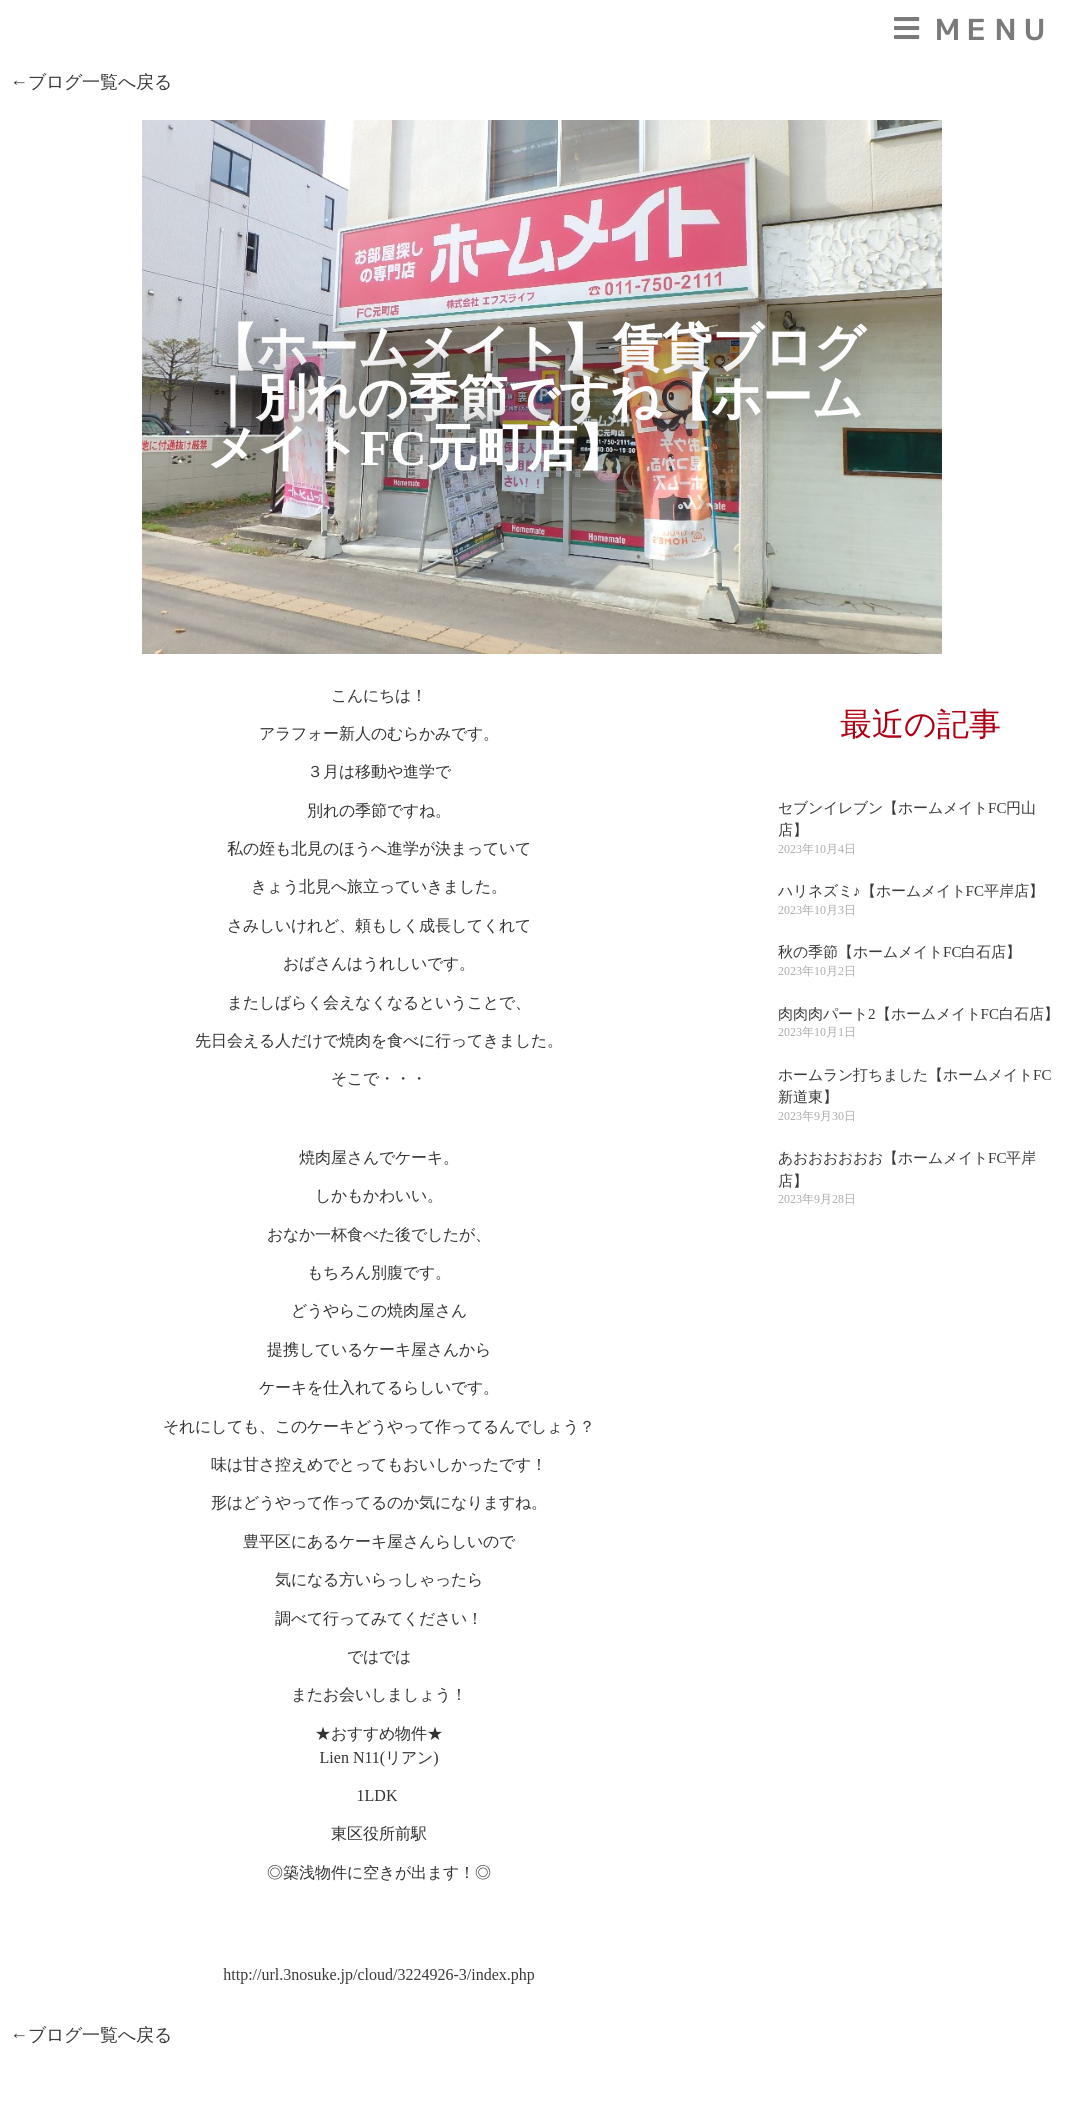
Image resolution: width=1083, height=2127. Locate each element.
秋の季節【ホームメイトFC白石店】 (899, 952)
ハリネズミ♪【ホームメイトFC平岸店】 (911, 891)
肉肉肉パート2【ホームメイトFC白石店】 (918, 1014)
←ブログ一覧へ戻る (91, 82)
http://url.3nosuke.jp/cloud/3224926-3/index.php (379, 1974)
